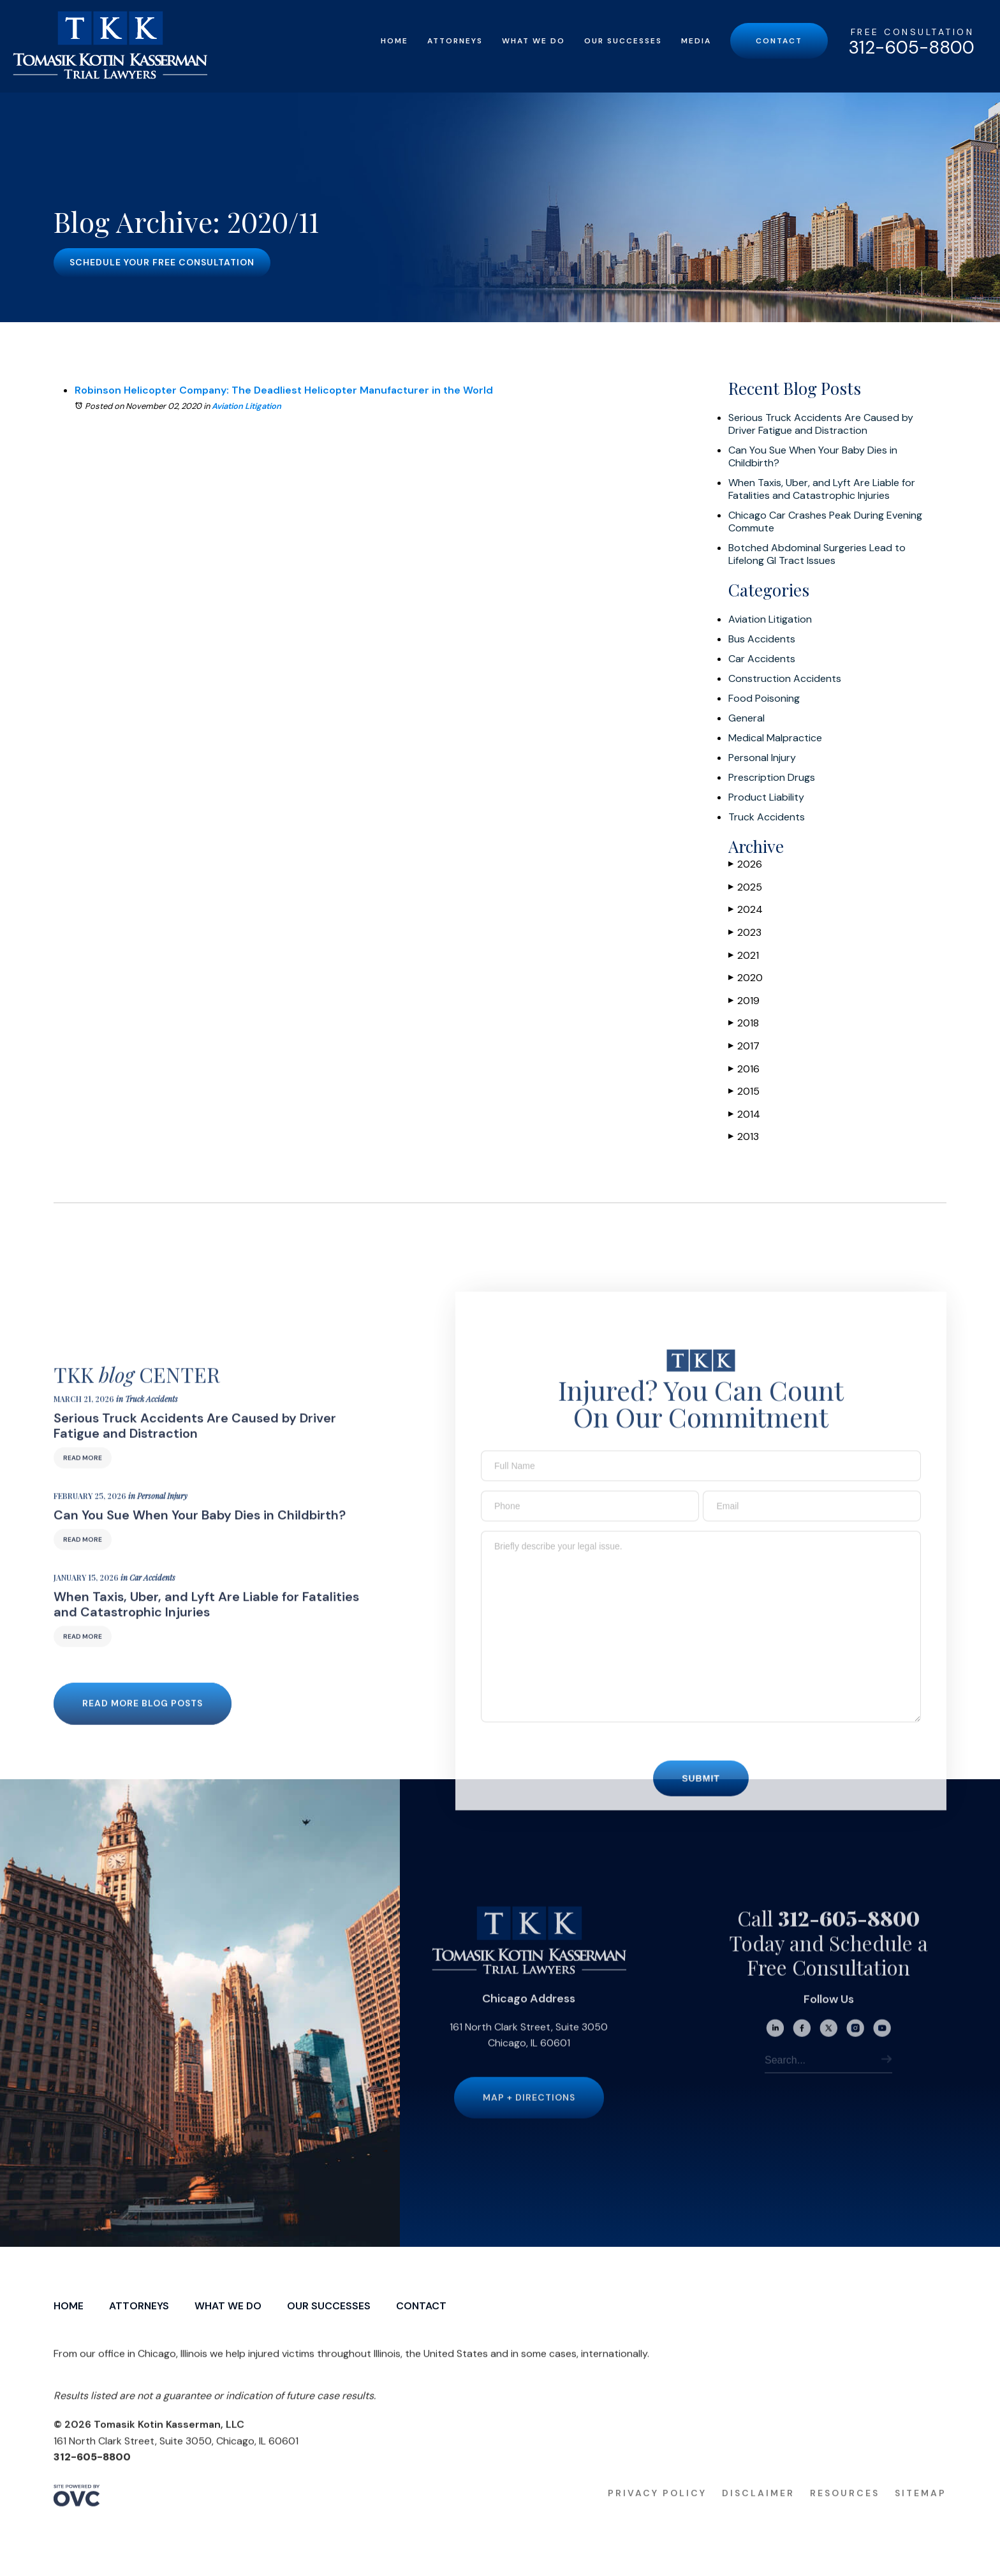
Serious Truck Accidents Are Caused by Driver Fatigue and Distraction (820, 424)
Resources (844, 2514)
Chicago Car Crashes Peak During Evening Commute (825, 522)
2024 (745, 909)
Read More (82, 1479)
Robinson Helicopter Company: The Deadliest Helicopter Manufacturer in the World (284, 390)
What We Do (533, 41)
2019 (744, 1001)
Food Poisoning (764, 698)
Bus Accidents (761, 639)
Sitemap (920, 2514)
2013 (743, 1136)
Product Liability (766, 797)
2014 (744, 1114)
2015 (744, 1091)
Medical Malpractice (775, 738)
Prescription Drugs (771, 777)
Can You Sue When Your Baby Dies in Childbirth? (812, 457)
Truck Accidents (766, 817)
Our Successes (623, 41)
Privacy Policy (657, 2514)
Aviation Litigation (246, 406)
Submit (701, 1800)
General (746, 718)
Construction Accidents (784, 678)
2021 (743, 955)
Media (696, 41)
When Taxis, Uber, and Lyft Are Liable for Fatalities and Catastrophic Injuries (821, 489)
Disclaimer (758, 2514)
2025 (745, 887)
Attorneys (455, 41)
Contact (779, 41)
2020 (745, 978)
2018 (743, 1023)
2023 (744, 932)
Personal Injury (762, 757)
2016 (744, 1069)
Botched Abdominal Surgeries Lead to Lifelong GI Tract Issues (817, 554)
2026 (745, 864)
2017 (744, 1046)
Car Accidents (761, 659)
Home (394, 41)
